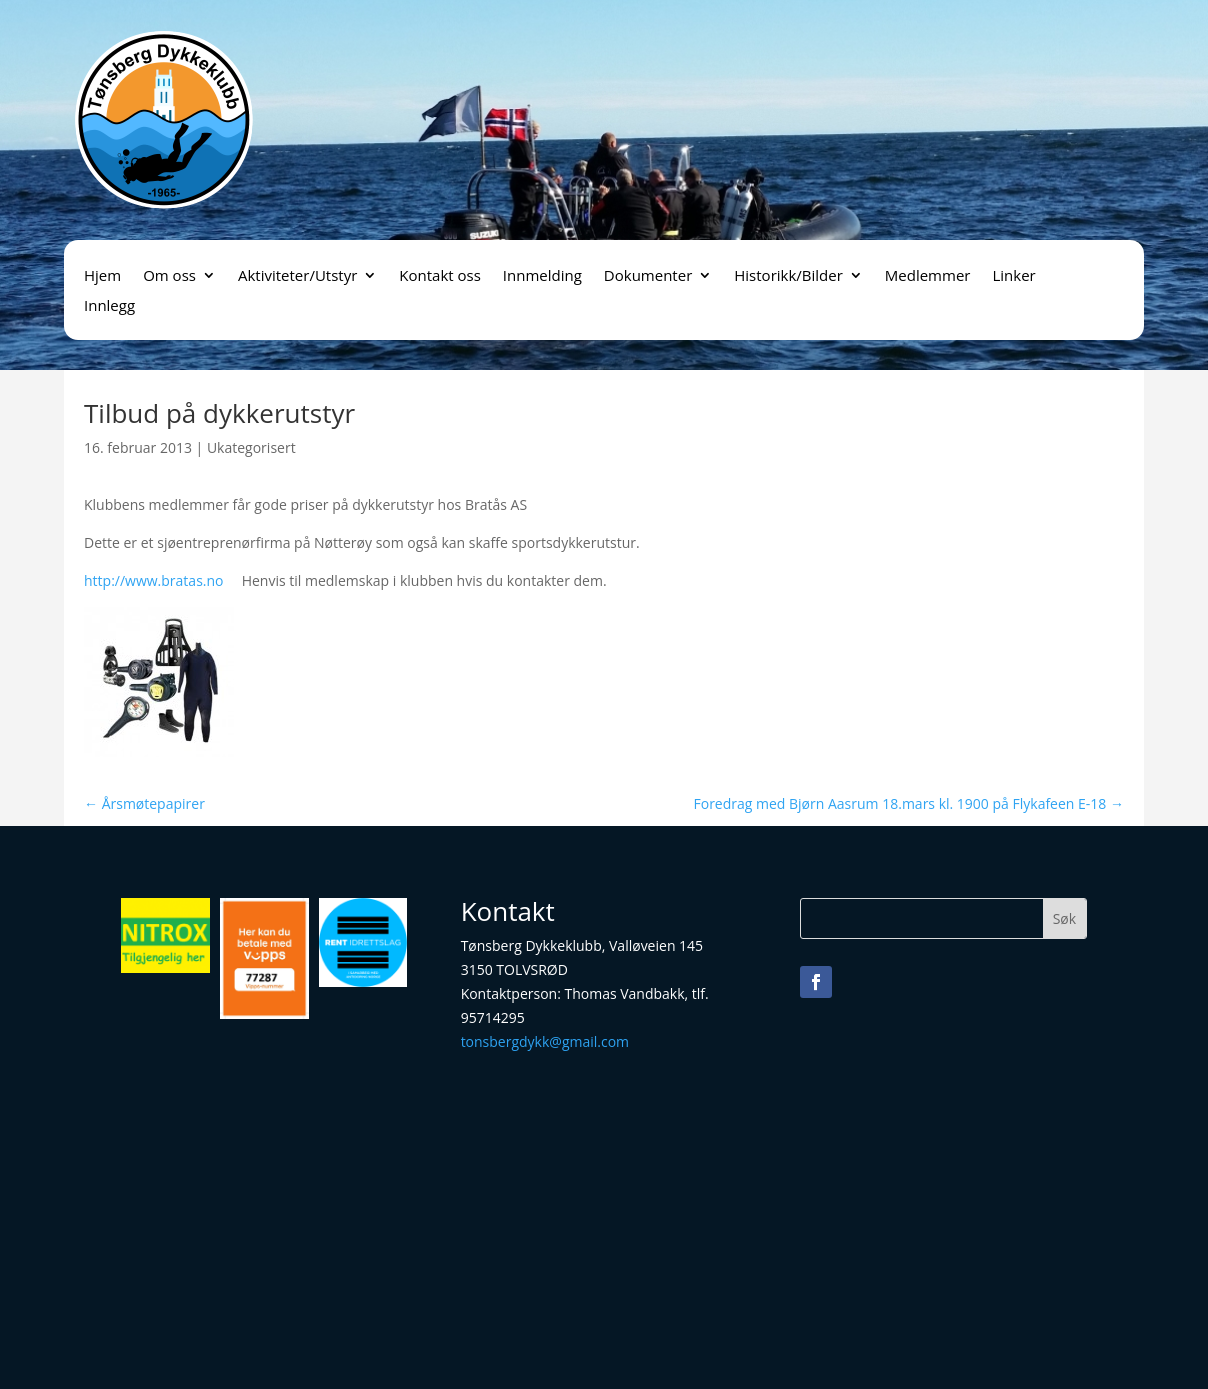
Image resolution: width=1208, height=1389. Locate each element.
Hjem (102, 276)
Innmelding (542, 276)
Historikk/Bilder (788, 276)
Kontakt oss (440, 276)
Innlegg (109, 306)
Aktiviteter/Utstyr (297, 276)
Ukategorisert (251, 447)
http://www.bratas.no (154, 580)
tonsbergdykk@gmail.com (545, 1041)
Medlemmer (928, 276)
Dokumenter (648, 276)
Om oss (169, 276)
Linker (1013, 276)
